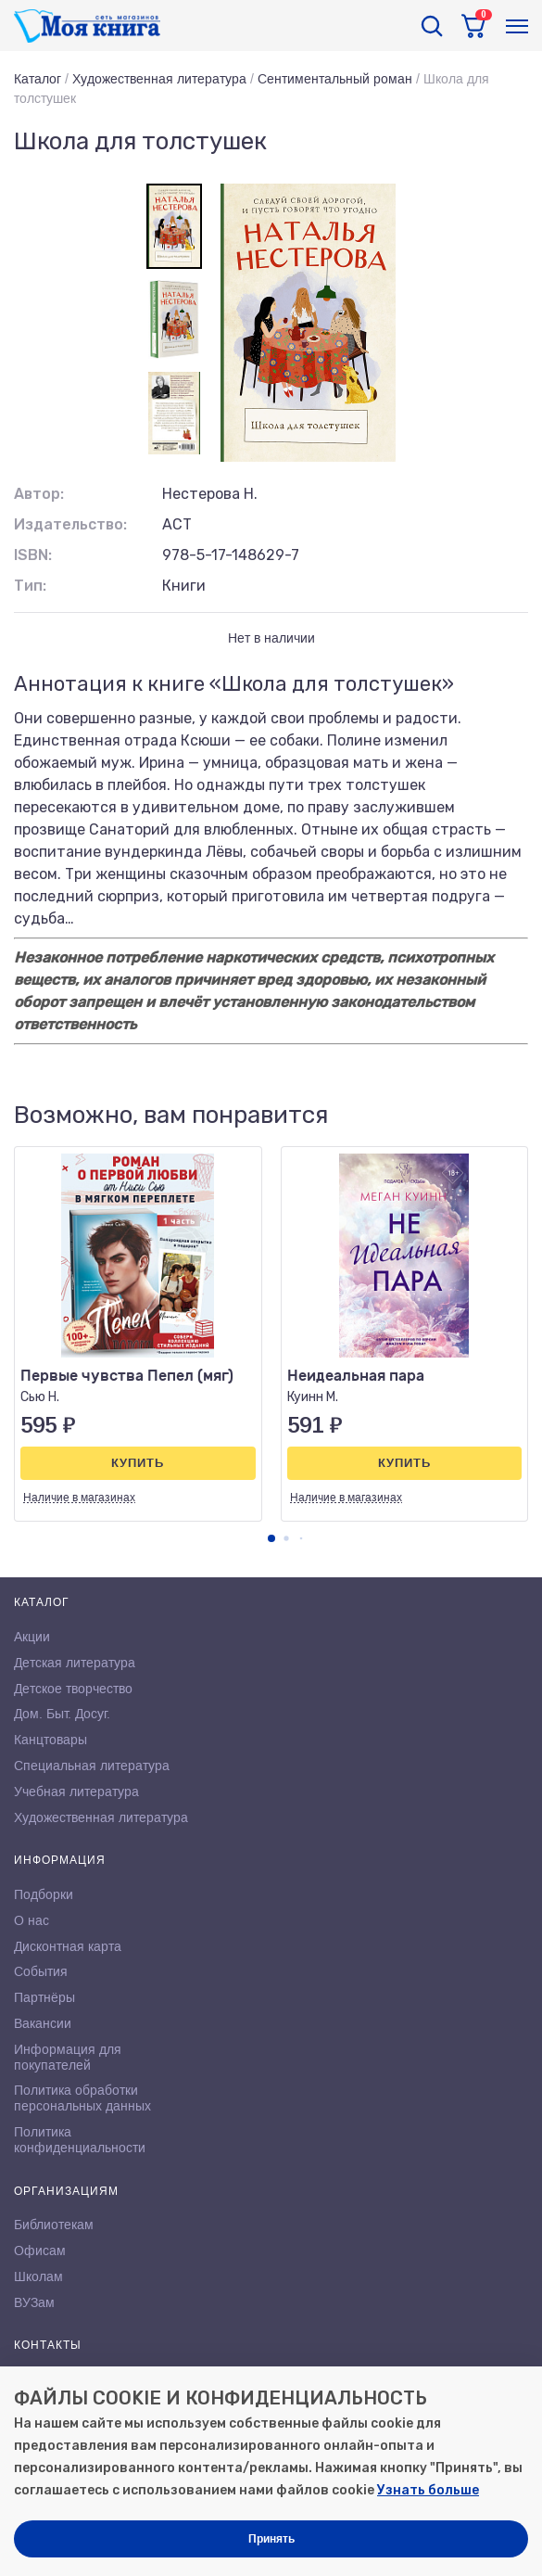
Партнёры (44, 1997)
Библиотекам (54, 2224)
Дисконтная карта (67, 1946)
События (41, 1971)
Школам (38, 2276)
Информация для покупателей (67, 2057)
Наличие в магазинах (79, 1497)
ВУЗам (34, 2302)
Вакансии (42, 2023)
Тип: (30, 585)
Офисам (40, 2250)
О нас (31, 1920)
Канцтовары (50, 1739)
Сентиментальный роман (335, 78)
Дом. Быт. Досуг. (62, 1713)
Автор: (39, 494)
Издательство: (70, 524)
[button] (271, 1538)
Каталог (37, 78)
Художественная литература (159, 78)
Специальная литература (92, 1765)
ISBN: (33, 555)
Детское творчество (73, 1688)
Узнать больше (428, 2490)
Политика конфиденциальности (79, 2139)
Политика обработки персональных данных (82, 2098)
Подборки (43, 1894)
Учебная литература (76, 1791)
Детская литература (74, 1662)
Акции (32, 1636)
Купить (137, 1463)
